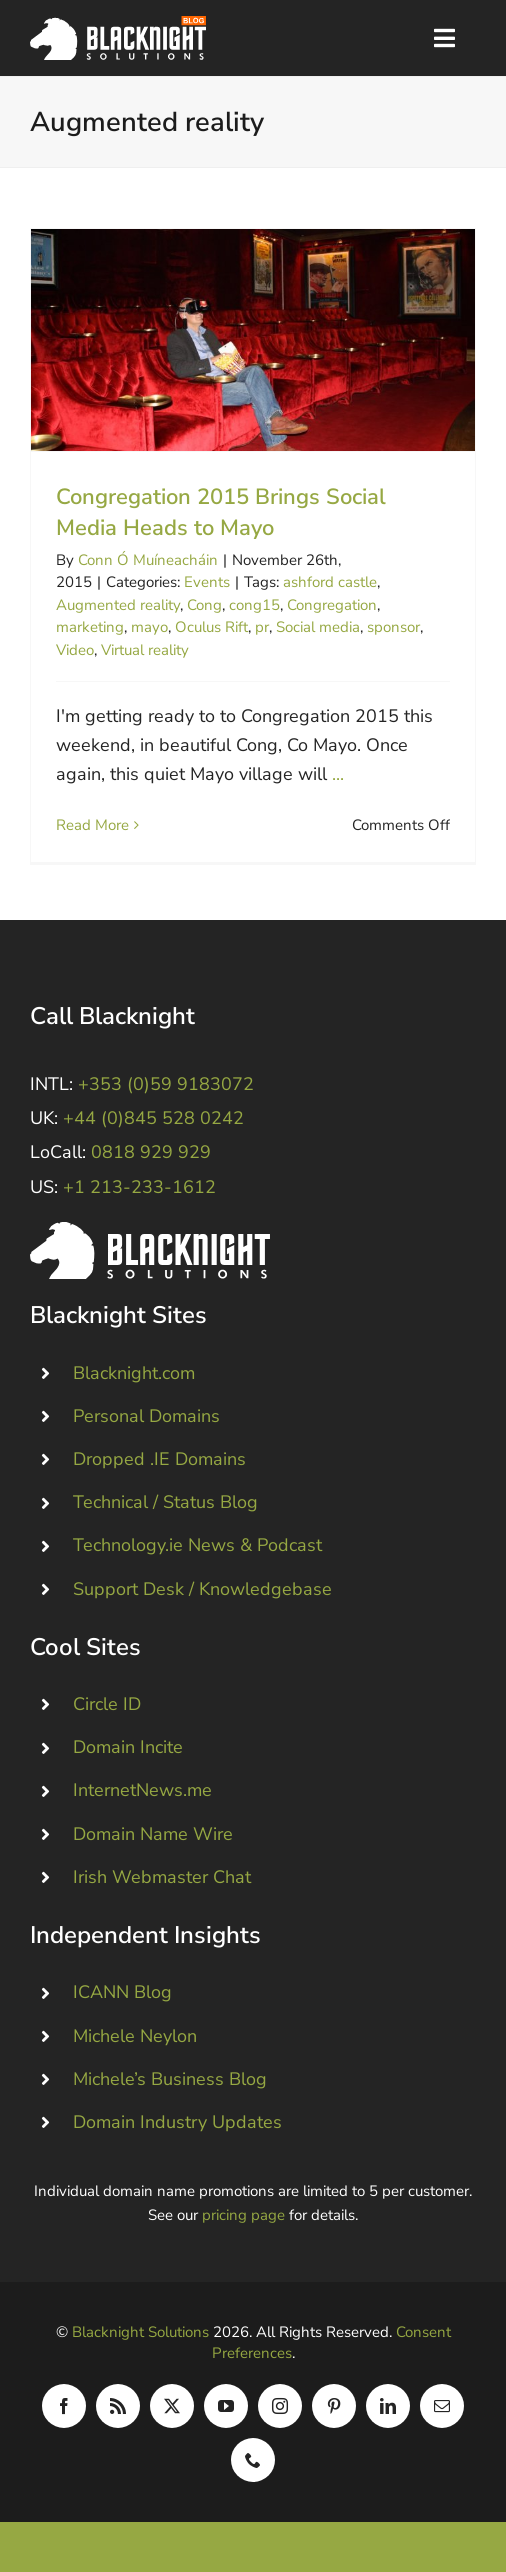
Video (75, 650)
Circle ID (107, 1704)
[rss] (118, 2406)
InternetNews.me (142, 1790)
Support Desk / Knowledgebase (202, 1589)
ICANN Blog (122, 1992)
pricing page (243, 2215)
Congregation (332, 605)
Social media (318, 627)
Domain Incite (128, 1747)
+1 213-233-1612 (139, 1187)
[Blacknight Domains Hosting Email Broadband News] (118, 25)
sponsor (393, 627)
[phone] (253, 2460)
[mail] (442, 2406)
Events (207, 582)
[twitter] (172, 2406)
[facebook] (64, 2406)
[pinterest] (334, 2406)
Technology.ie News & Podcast (197, 1545)
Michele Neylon (135, 2036)
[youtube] (226, 2406)
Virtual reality (145, 650)
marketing (90, 627)
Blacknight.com (134, 1373)
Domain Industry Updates (177, 2122)
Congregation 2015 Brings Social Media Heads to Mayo (221, 512)
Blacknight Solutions (140, 2332)
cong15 (254, 605)
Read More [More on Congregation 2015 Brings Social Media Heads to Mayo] (92, 825)
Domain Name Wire (153, 1834)
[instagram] (280, 2406)
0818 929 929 (151, 1152)
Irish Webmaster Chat (162, 1877)
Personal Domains (146, 1416)
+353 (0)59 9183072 (166, 1084)
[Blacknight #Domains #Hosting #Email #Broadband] (150, 1231)
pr (262, 627)
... (338, 774)
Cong (204, 605)
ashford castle (330, 582)
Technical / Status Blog (165, 1502)
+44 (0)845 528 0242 (153, 1118)
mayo (149, 627)
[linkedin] (388, 2406)
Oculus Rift (211, 627)
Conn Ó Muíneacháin (148, 560)
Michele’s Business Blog (170, 2079)
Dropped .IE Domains (159, 1459)
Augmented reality (118, 605)
